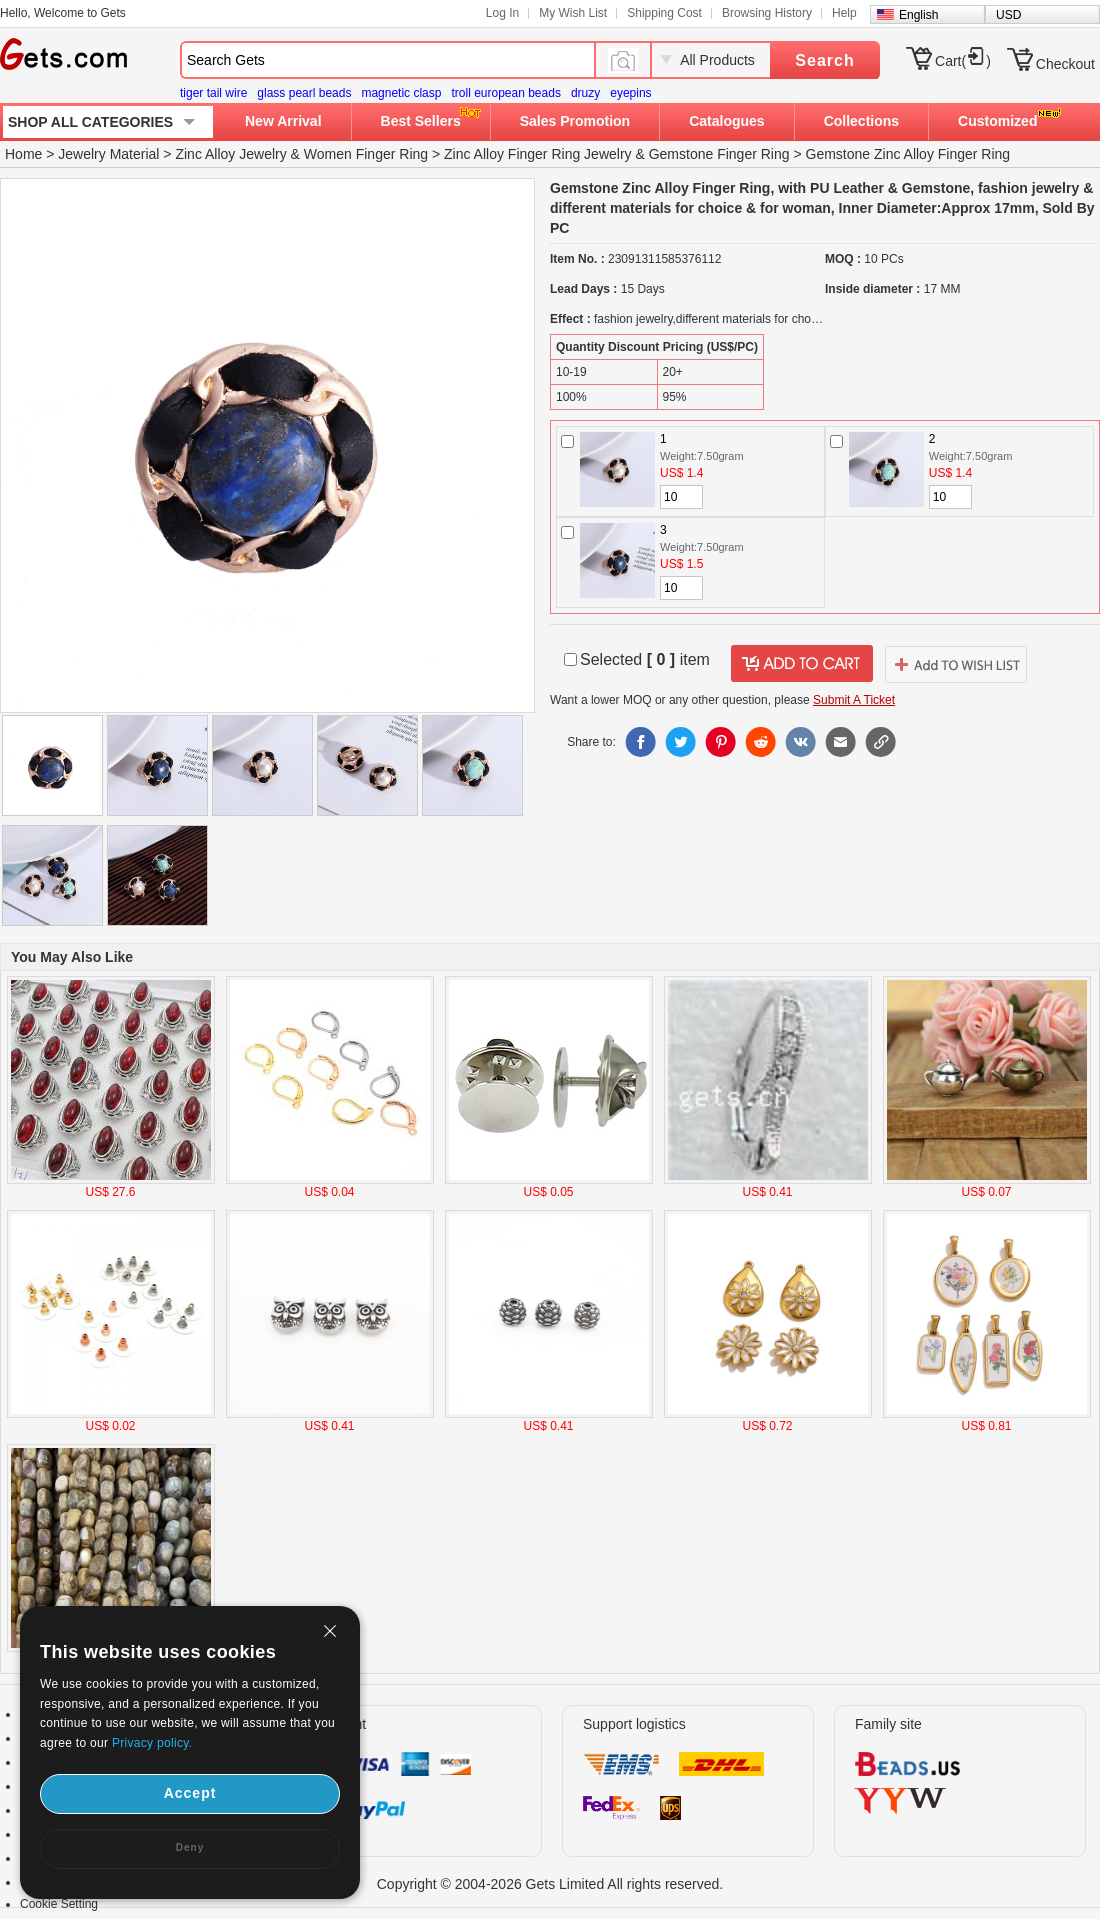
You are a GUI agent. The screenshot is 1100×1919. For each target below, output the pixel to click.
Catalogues (726, 121)
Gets (63, 54)
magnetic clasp (401, 93)
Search (824, 60)
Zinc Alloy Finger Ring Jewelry (538, 154)
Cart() (963, 61)
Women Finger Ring (366, 154)
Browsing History (767, 13)
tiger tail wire (213, 93)
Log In (502, 13)
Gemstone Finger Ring (719, 154)
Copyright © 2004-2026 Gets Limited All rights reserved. (550, 1884)
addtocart (802, 664)
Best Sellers (421, 121)
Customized (997, 121)
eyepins (630, 93)
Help (844, 13)
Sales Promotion (575, 121)
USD (1008, 15)
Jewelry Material (108, 154)
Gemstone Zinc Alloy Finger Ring (908, 154)
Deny (190, 1847)
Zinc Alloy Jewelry (230, 154)
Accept (190, 1793)
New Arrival (283, 121)
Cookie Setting (59, 1904)
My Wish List (573, 13)
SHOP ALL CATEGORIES (90, 122)
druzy (585, 93)
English (918, 15)
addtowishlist (956, 664)
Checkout (1065, 64)
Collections (861, 121)
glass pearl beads (304, 93)
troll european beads (505, 93)
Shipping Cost (664, 13)
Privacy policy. (152, 1743)
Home (23, 154)
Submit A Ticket (854, 700)
